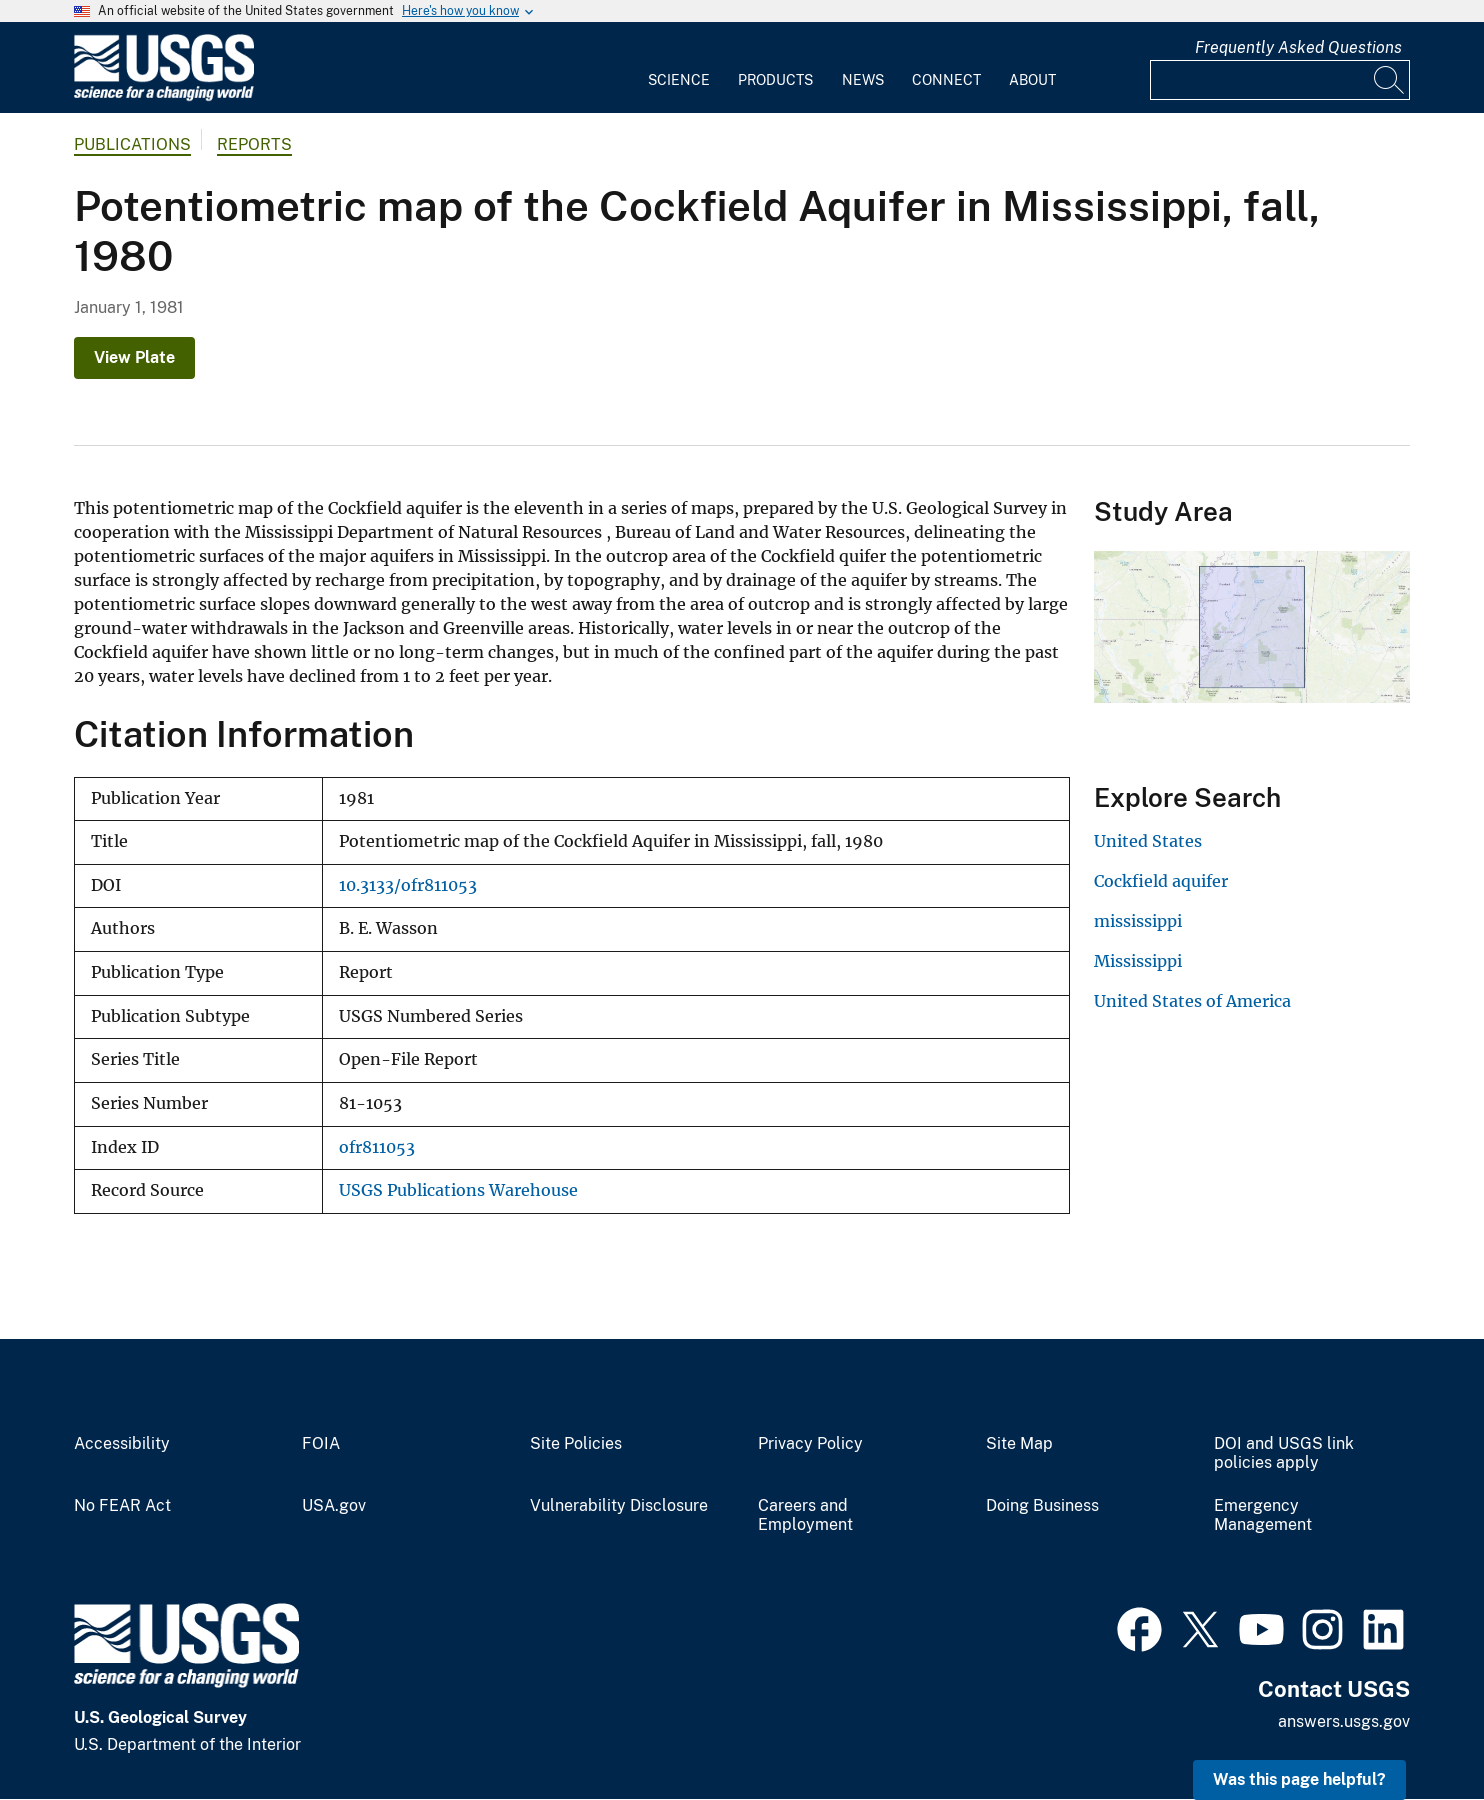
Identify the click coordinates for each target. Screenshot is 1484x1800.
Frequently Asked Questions (1298, 47)
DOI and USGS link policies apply (1284, 1453)
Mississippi (1138, 961)
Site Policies (576, 1444)
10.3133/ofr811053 (408, 885)
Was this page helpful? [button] (1299, 1779)
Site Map (1019, 1444)
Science (679, 80)
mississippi (1138, 921)
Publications (132, 144)
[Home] (164, 96)
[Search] (1390, 80)
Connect (946, 80)
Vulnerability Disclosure (619, 1506)
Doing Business (1042, 1506)
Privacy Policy (810, 1444)
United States (1148, 841)
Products (775, 80)
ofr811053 (377, 1147)
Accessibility (122, 1444)
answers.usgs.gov (1344, 1721)
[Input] (1280, 80)
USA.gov (334, 1506)
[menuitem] (679, 68)
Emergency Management (1263, 1515)
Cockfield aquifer (1161, 881)
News (863, 80)
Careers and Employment (805, 1515)
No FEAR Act (122, 1506)
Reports (254, 144)
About (1032, 80)
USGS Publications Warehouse (458, 1190)
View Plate (134, 357)
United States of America (1192, 1001)
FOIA (321, 1444)
